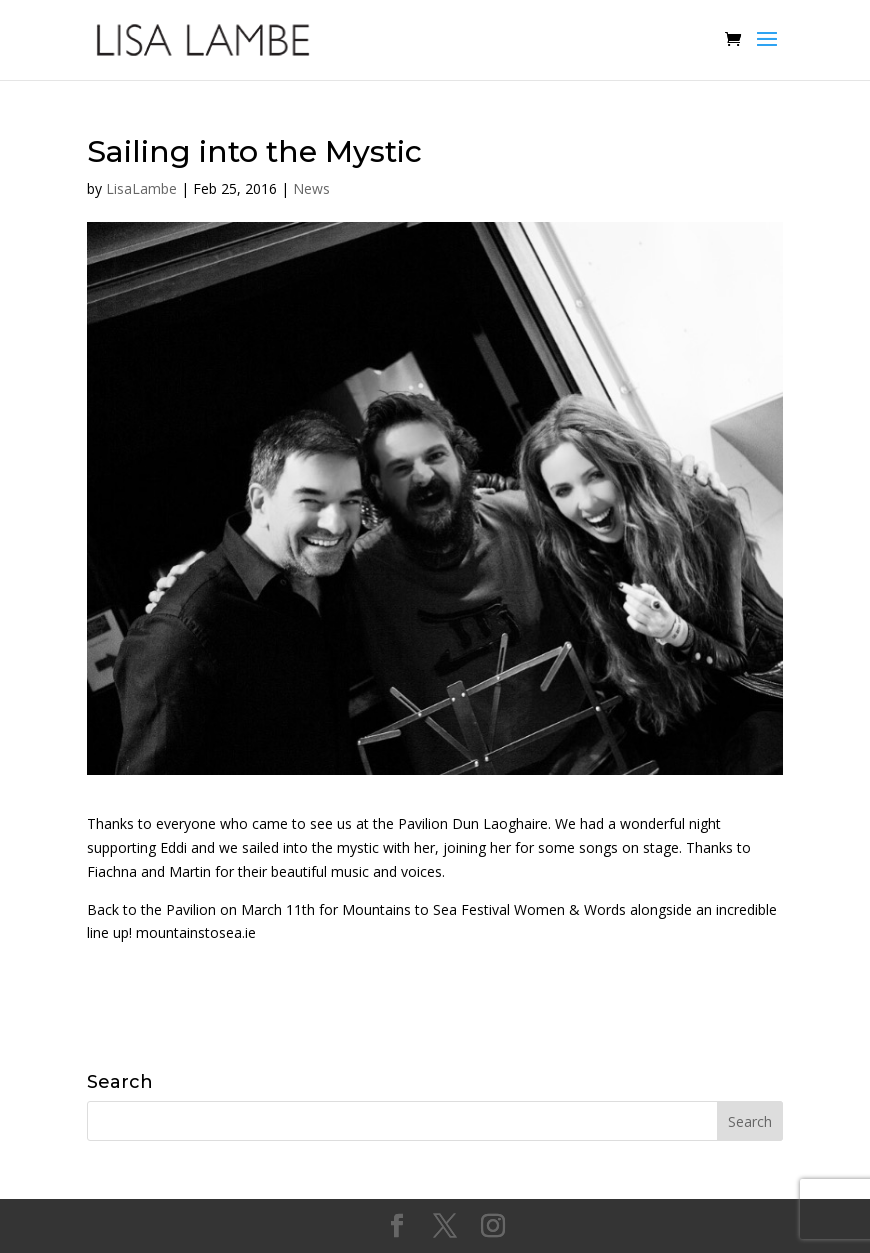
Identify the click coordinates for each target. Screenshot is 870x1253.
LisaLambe (141, 188)
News (311, 188)
